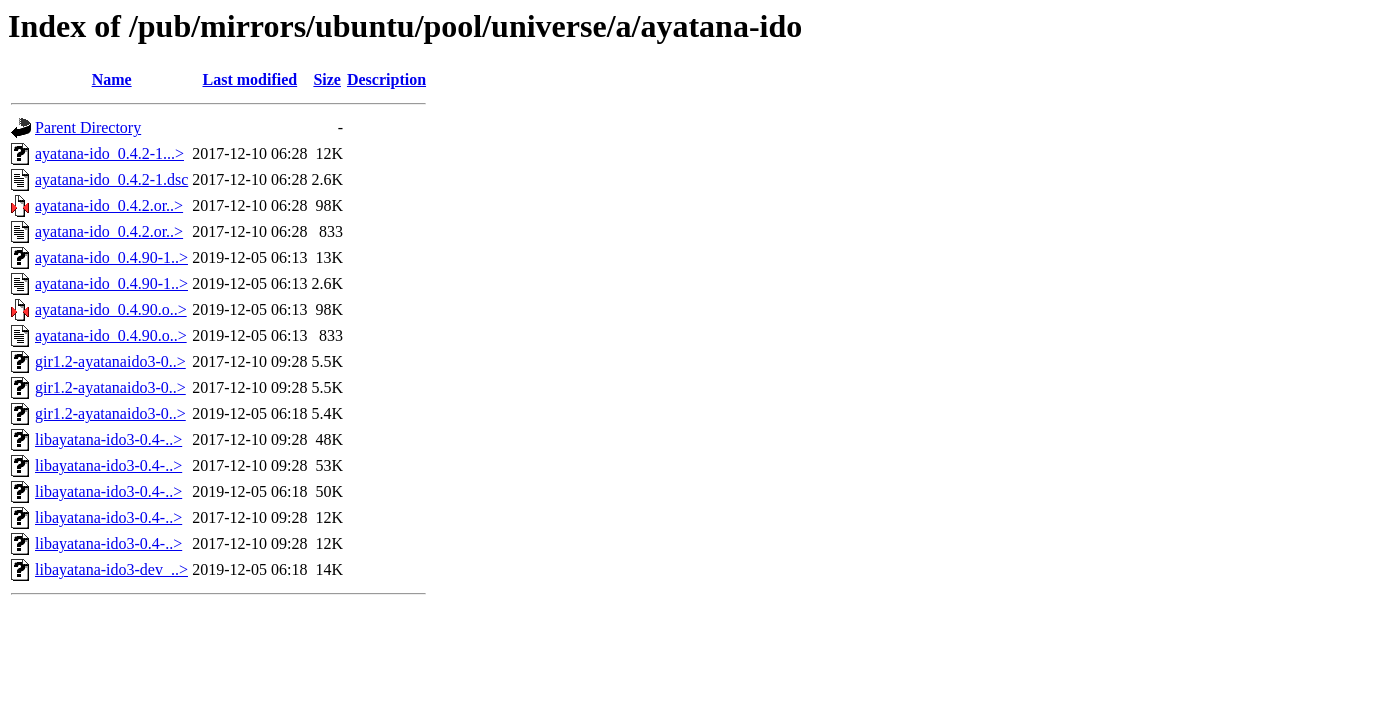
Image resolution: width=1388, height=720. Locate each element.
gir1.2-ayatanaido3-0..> (110, 361)
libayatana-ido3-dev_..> (111, 569)
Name (112, 79)
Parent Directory (88, 127)
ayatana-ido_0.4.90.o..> (111, 309)
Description (386, 79)
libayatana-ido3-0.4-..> (108, 439)
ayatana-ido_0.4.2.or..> (109, 205)
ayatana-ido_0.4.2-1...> (109, 153)
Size (327, 79)
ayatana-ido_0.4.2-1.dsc (111, 179)
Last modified (250, 79)
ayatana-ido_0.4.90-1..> (111, 257)
